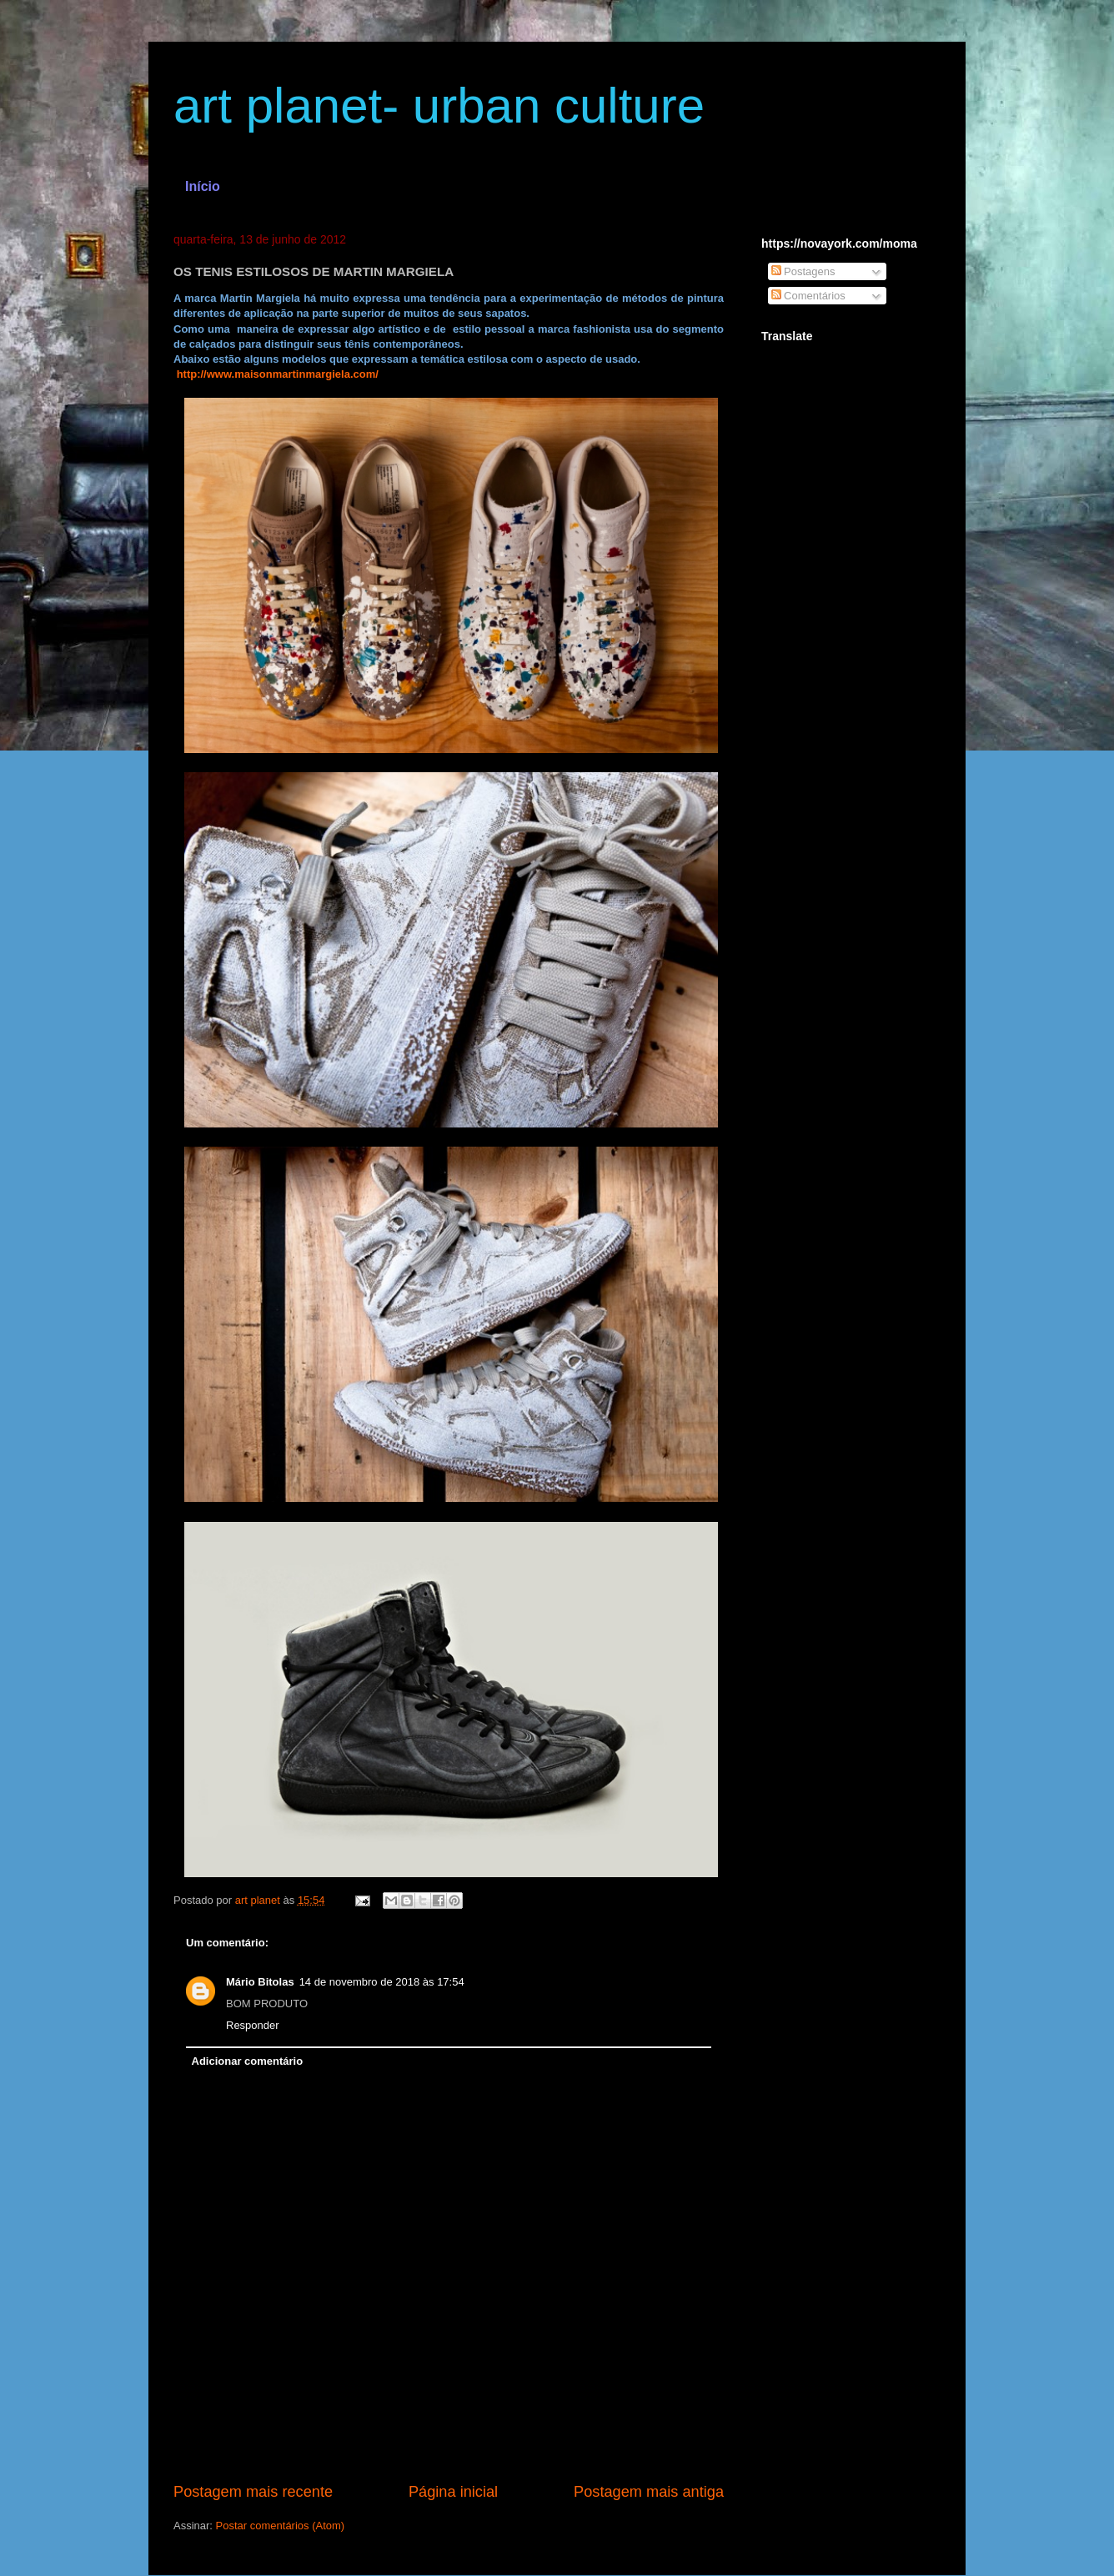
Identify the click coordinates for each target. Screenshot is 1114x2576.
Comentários (808, 295)
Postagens (803, 271)
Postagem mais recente (253, 2491)
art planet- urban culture (439, 105)
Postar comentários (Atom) (280, 2525)
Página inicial (453, 2491)
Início (202, 186)
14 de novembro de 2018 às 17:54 (381, 1982)
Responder (252, 2025)
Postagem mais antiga (649, 2491)
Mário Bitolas (260, 1982)
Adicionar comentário (248, 2061)
